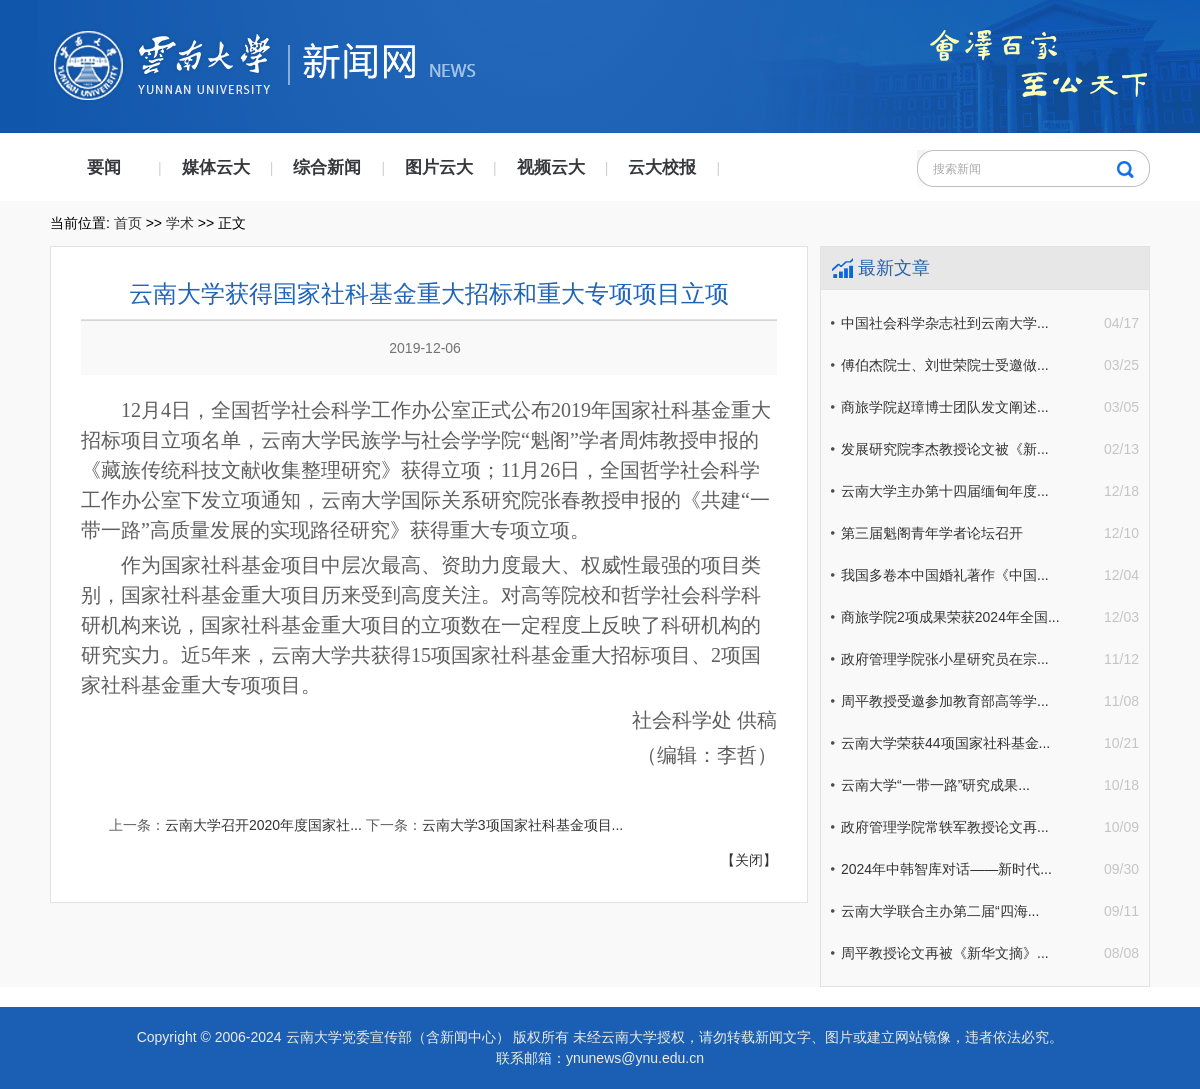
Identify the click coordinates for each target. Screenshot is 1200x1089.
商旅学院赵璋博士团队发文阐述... (945, 407)
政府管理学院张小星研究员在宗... (945, 659)
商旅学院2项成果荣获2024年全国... (950, 617)
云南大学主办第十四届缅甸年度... (945, 491)
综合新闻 (327, 167)
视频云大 (551, 167)
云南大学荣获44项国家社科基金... (945, 743)
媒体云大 (216, 167)
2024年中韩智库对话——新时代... (946, 869)
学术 (180, 223)
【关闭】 (749, 860)
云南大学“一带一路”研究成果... (935, 785)
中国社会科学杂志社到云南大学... (945, 323)
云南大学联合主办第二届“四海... (940, 911)
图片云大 (439, 167)
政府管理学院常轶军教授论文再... (945, 827)
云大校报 (662, 167)
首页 (128, 223)
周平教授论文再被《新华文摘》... (945, 953)
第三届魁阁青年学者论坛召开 (932, 533)
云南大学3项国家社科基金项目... (522, 825)
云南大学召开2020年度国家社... (263, 825)
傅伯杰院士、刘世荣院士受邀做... (945, 365)
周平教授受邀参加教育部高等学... (945, 701)
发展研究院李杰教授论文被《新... (945, 449)
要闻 (104, 167)
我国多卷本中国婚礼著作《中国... (945, 575)
